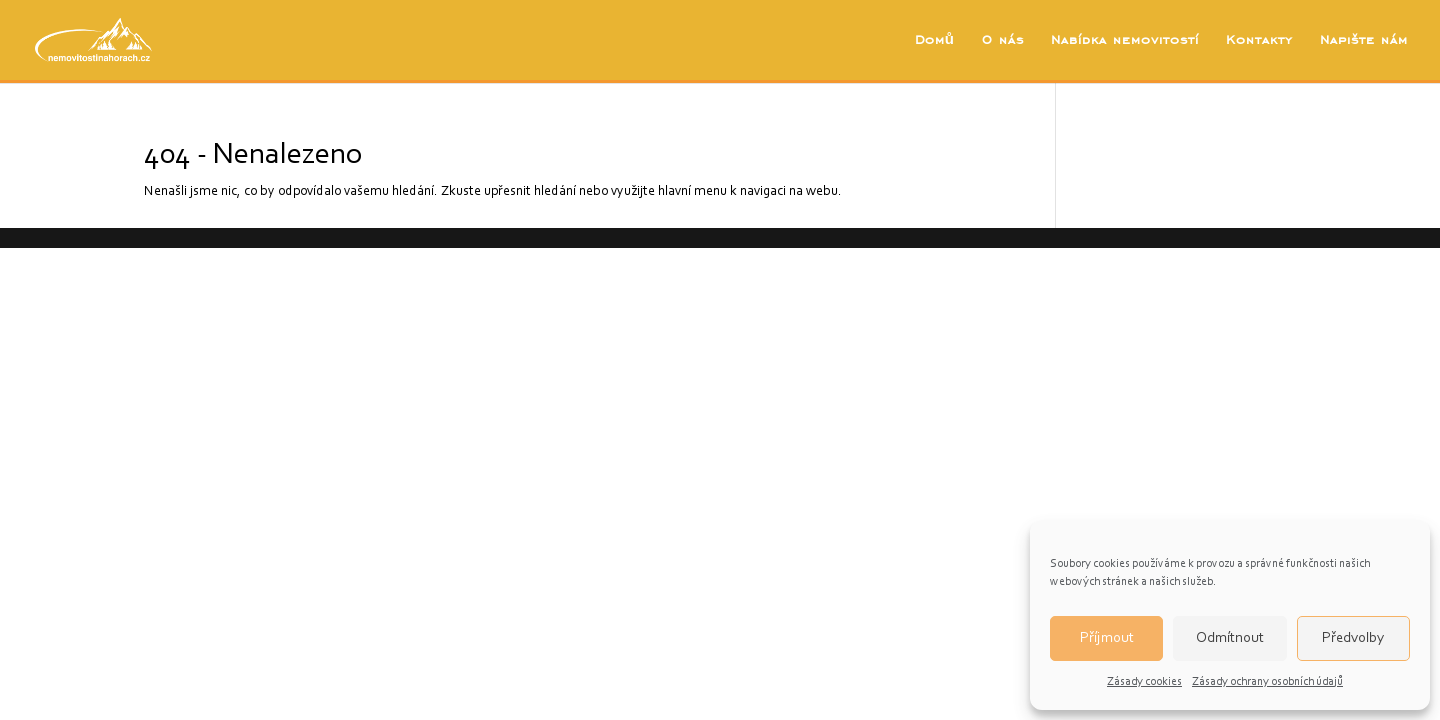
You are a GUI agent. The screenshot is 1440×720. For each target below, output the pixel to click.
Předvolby (1353, 638)
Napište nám (1364, 40)
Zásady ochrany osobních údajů (1267, 682)
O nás (1003, 40)
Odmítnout (1230, 638)
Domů (935, 40)
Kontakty (1259, 40)
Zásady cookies (1144, 682)
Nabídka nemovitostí (1125, 40)
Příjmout (1107, 638)
